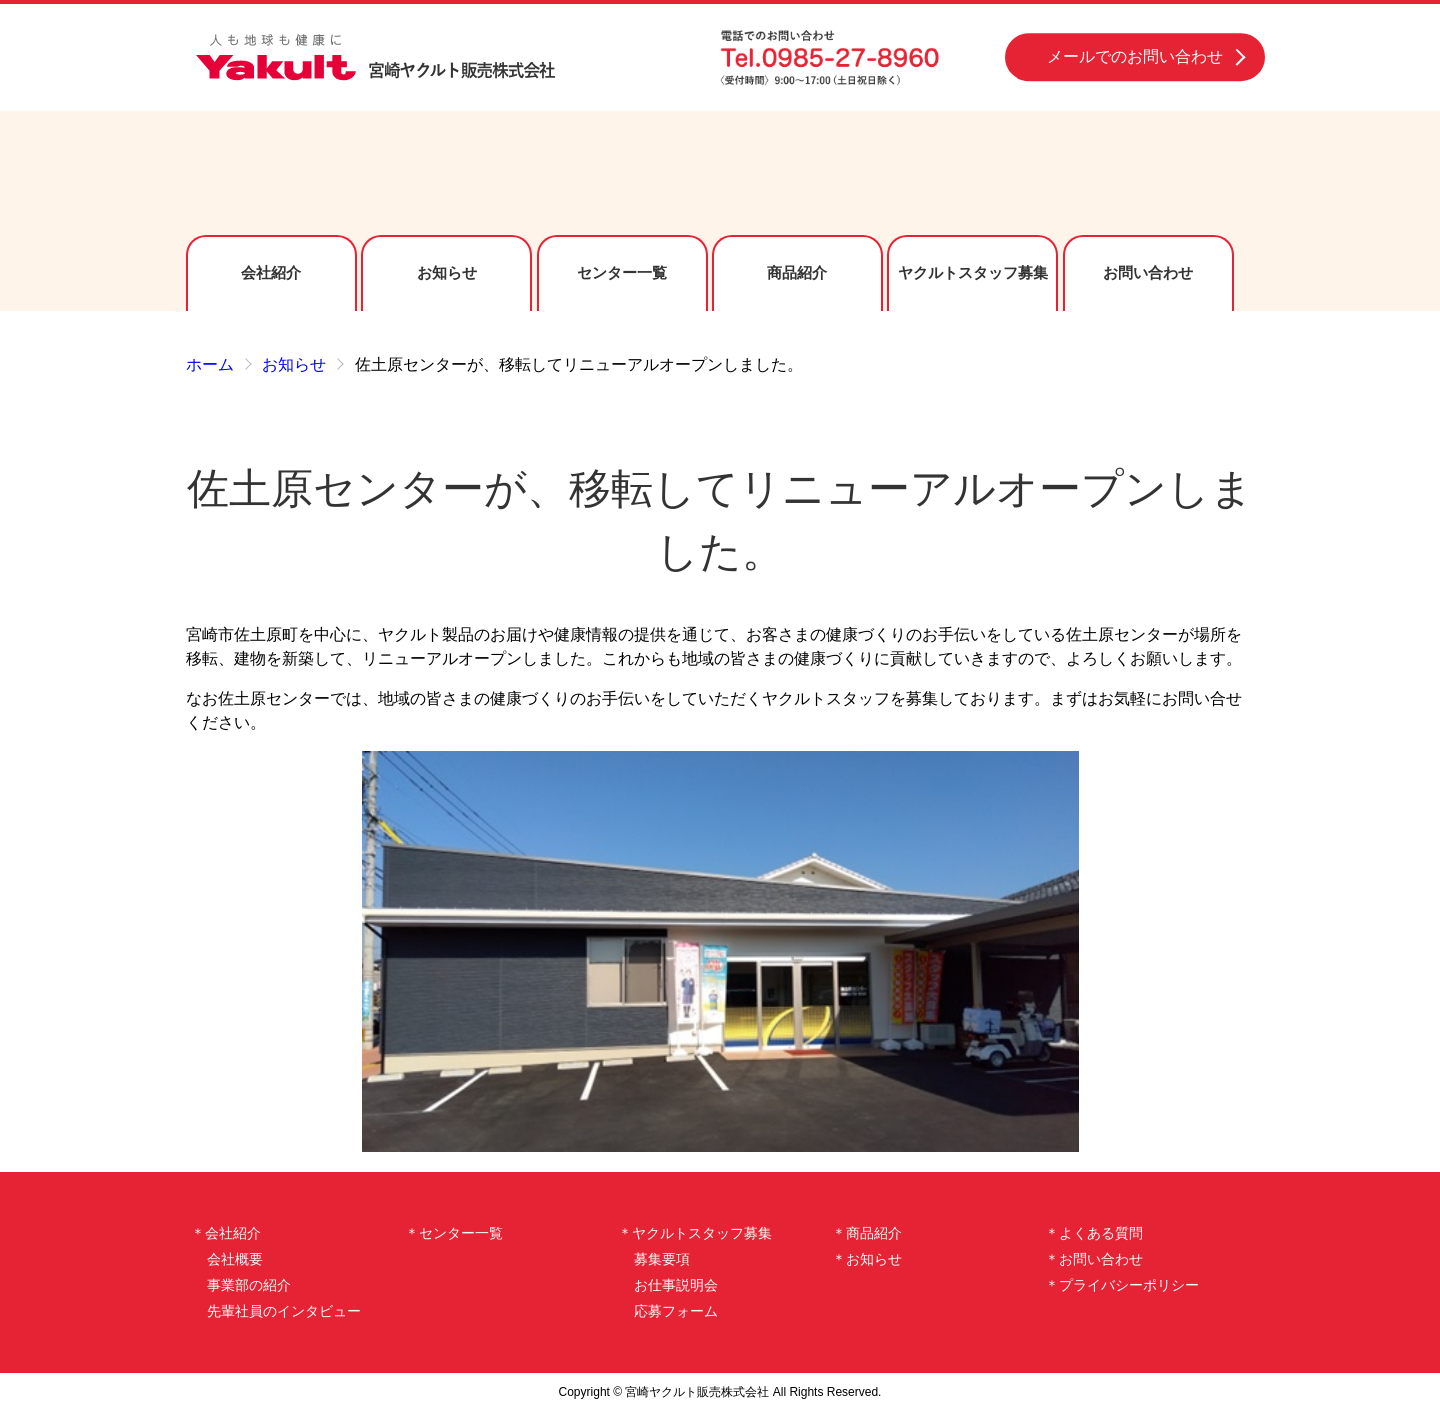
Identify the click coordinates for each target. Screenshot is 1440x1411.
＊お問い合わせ (1094, 1259)
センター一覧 (622, 272)
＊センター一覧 (454, 1233)
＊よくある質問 (1094, 1233)
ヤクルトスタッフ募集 (973, 272)
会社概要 (235, 1259)
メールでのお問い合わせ (1135, 56)
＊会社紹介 (226, 1233)
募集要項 (662, 1259)
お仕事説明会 (676, 1285)
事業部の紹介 (249, 1285)
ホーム (210, 364)
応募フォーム (676, 1311)
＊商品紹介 (867, 1233)
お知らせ (447, 272)
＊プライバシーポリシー (1122, 1285)
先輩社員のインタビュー (284, 1311)
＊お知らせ (867, 1259)
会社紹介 (271, 272)
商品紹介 (797, 272)
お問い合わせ (1148, 272)
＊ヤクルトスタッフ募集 (695, 1233)
